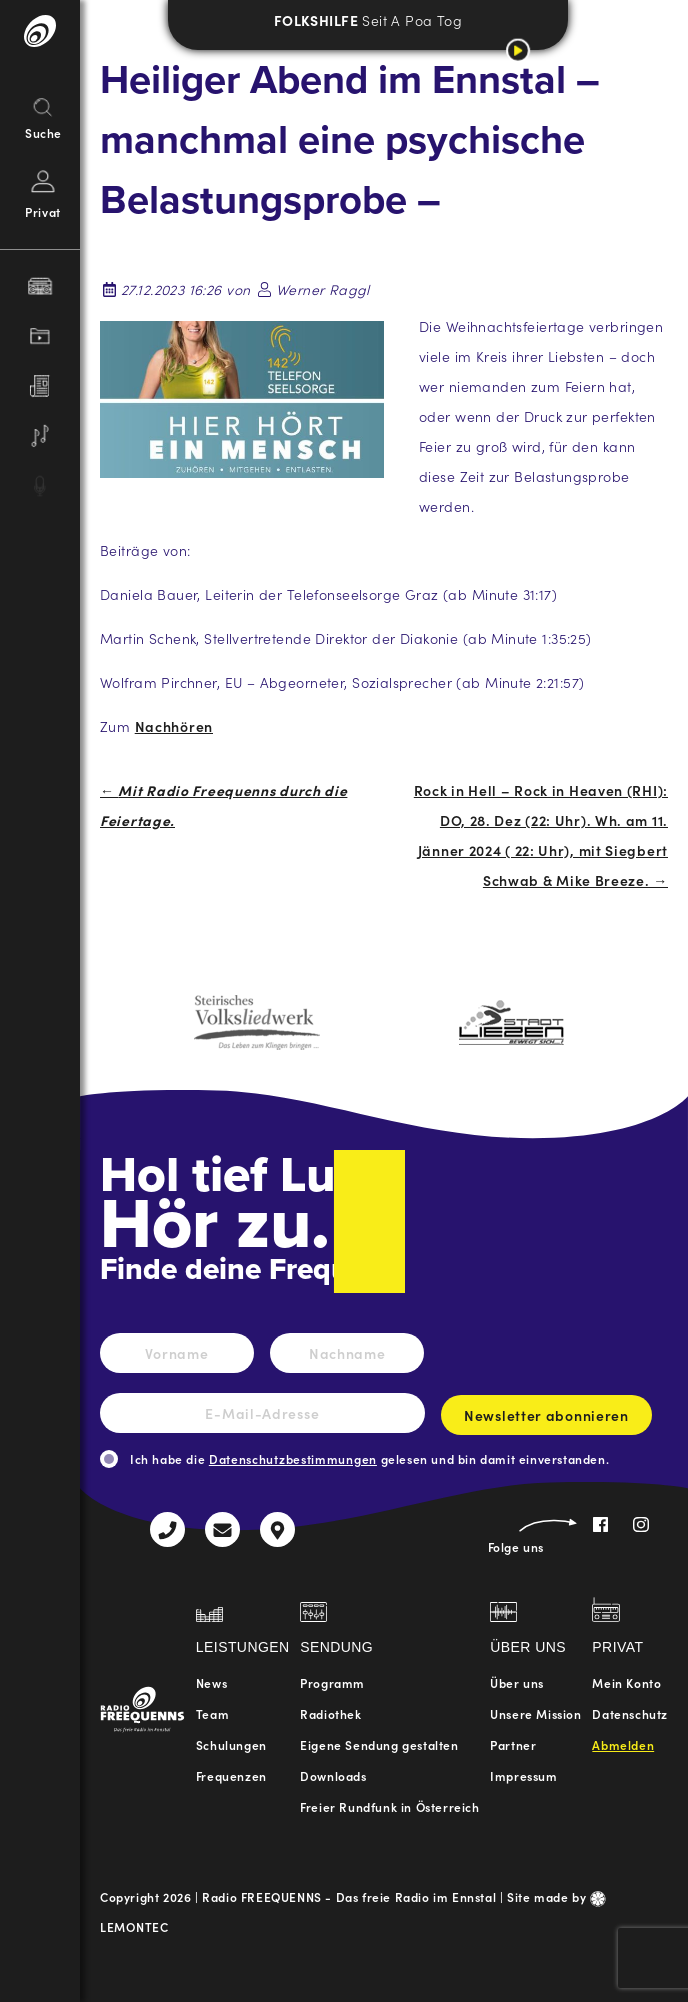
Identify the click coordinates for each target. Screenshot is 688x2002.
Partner (513, 1744)
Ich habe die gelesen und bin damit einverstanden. (369, 1458)
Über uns (517, 1682)
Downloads (333, 1775)
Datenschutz (630, 1713)
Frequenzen (231, 1775)
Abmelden (623, 1744)
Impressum (523, 1775)
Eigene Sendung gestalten (379, 1744)
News (211, 1682)
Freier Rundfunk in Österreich (389, 1806)
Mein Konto (626, 1682)
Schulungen (231, 1744)
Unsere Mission (535, 1713)
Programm (332, 1682)
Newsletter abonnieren (546, 1420)
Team (212, 1713)
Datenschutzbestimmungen (293, 1458)
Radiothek (330, 1713)
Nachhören (174, 726)
